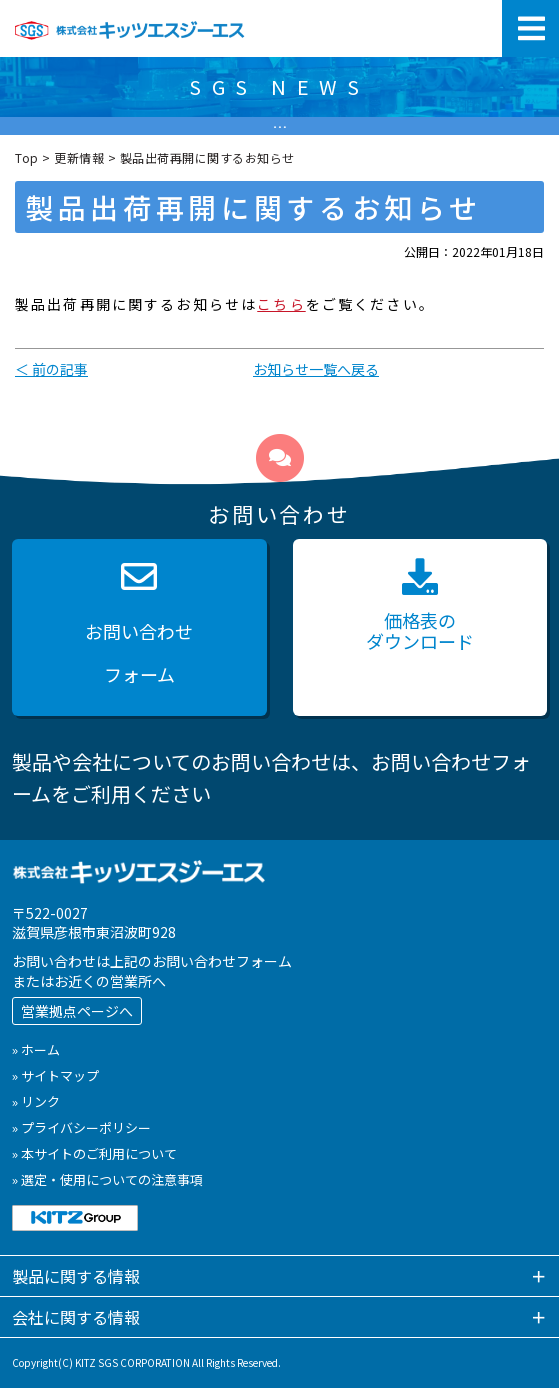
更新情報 (79, 157)
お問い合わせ (139, 627)
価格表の (420, 607)
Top (27, 157)
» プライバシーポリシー (81, 1127)
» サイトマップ (55, 1075)
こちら (281, 304)
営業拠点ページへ (77, 1011)
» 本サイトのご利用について (94, 1153)
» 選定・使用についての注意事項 (107, 1179)
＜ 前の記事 (51, 369)
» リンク (36, 1101)
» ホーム (36, 1049)
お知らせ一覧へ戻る (316, 369)
